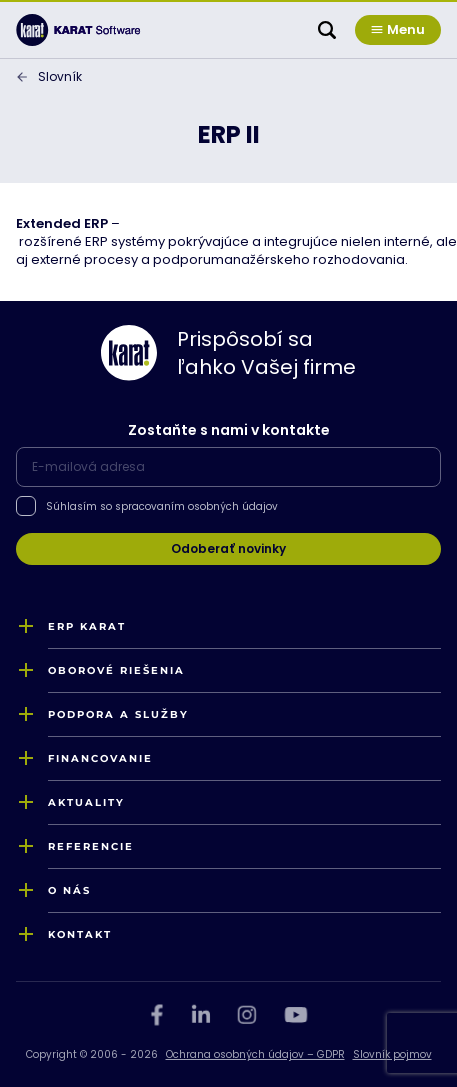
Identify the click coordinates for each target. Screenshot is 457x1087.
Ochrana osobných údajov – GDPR (255, 1054)
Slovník (60, 76)
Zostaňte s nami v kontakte (229, 430)
